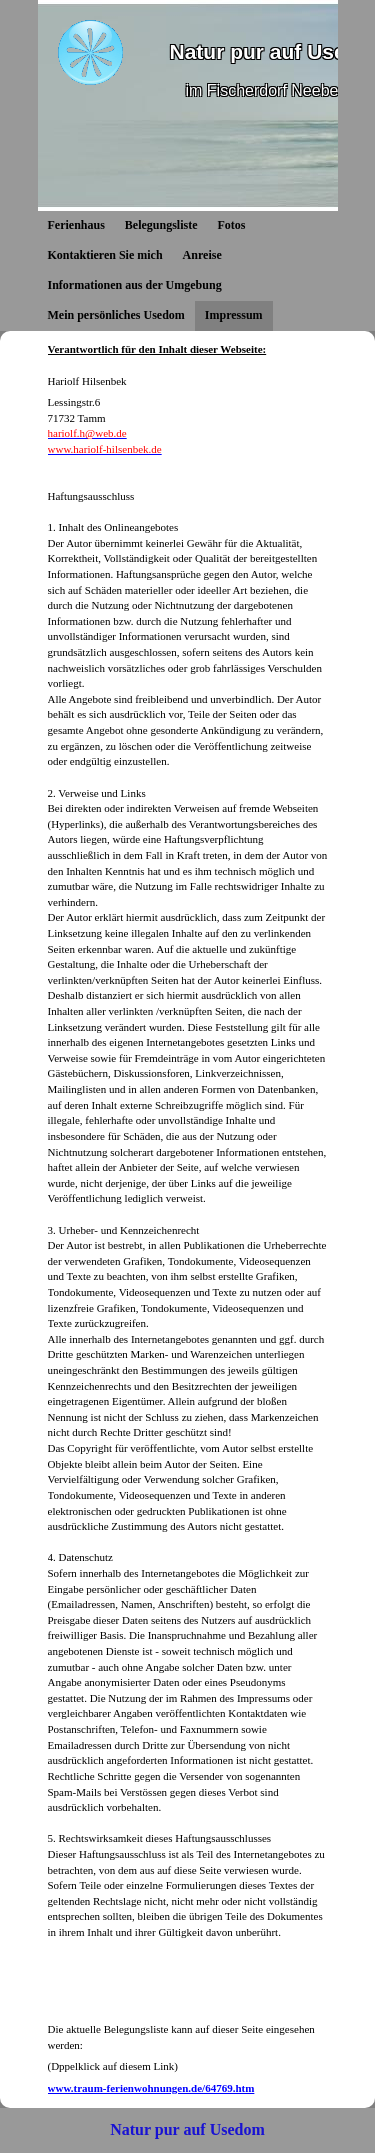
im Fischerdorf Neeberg (269, 90)
